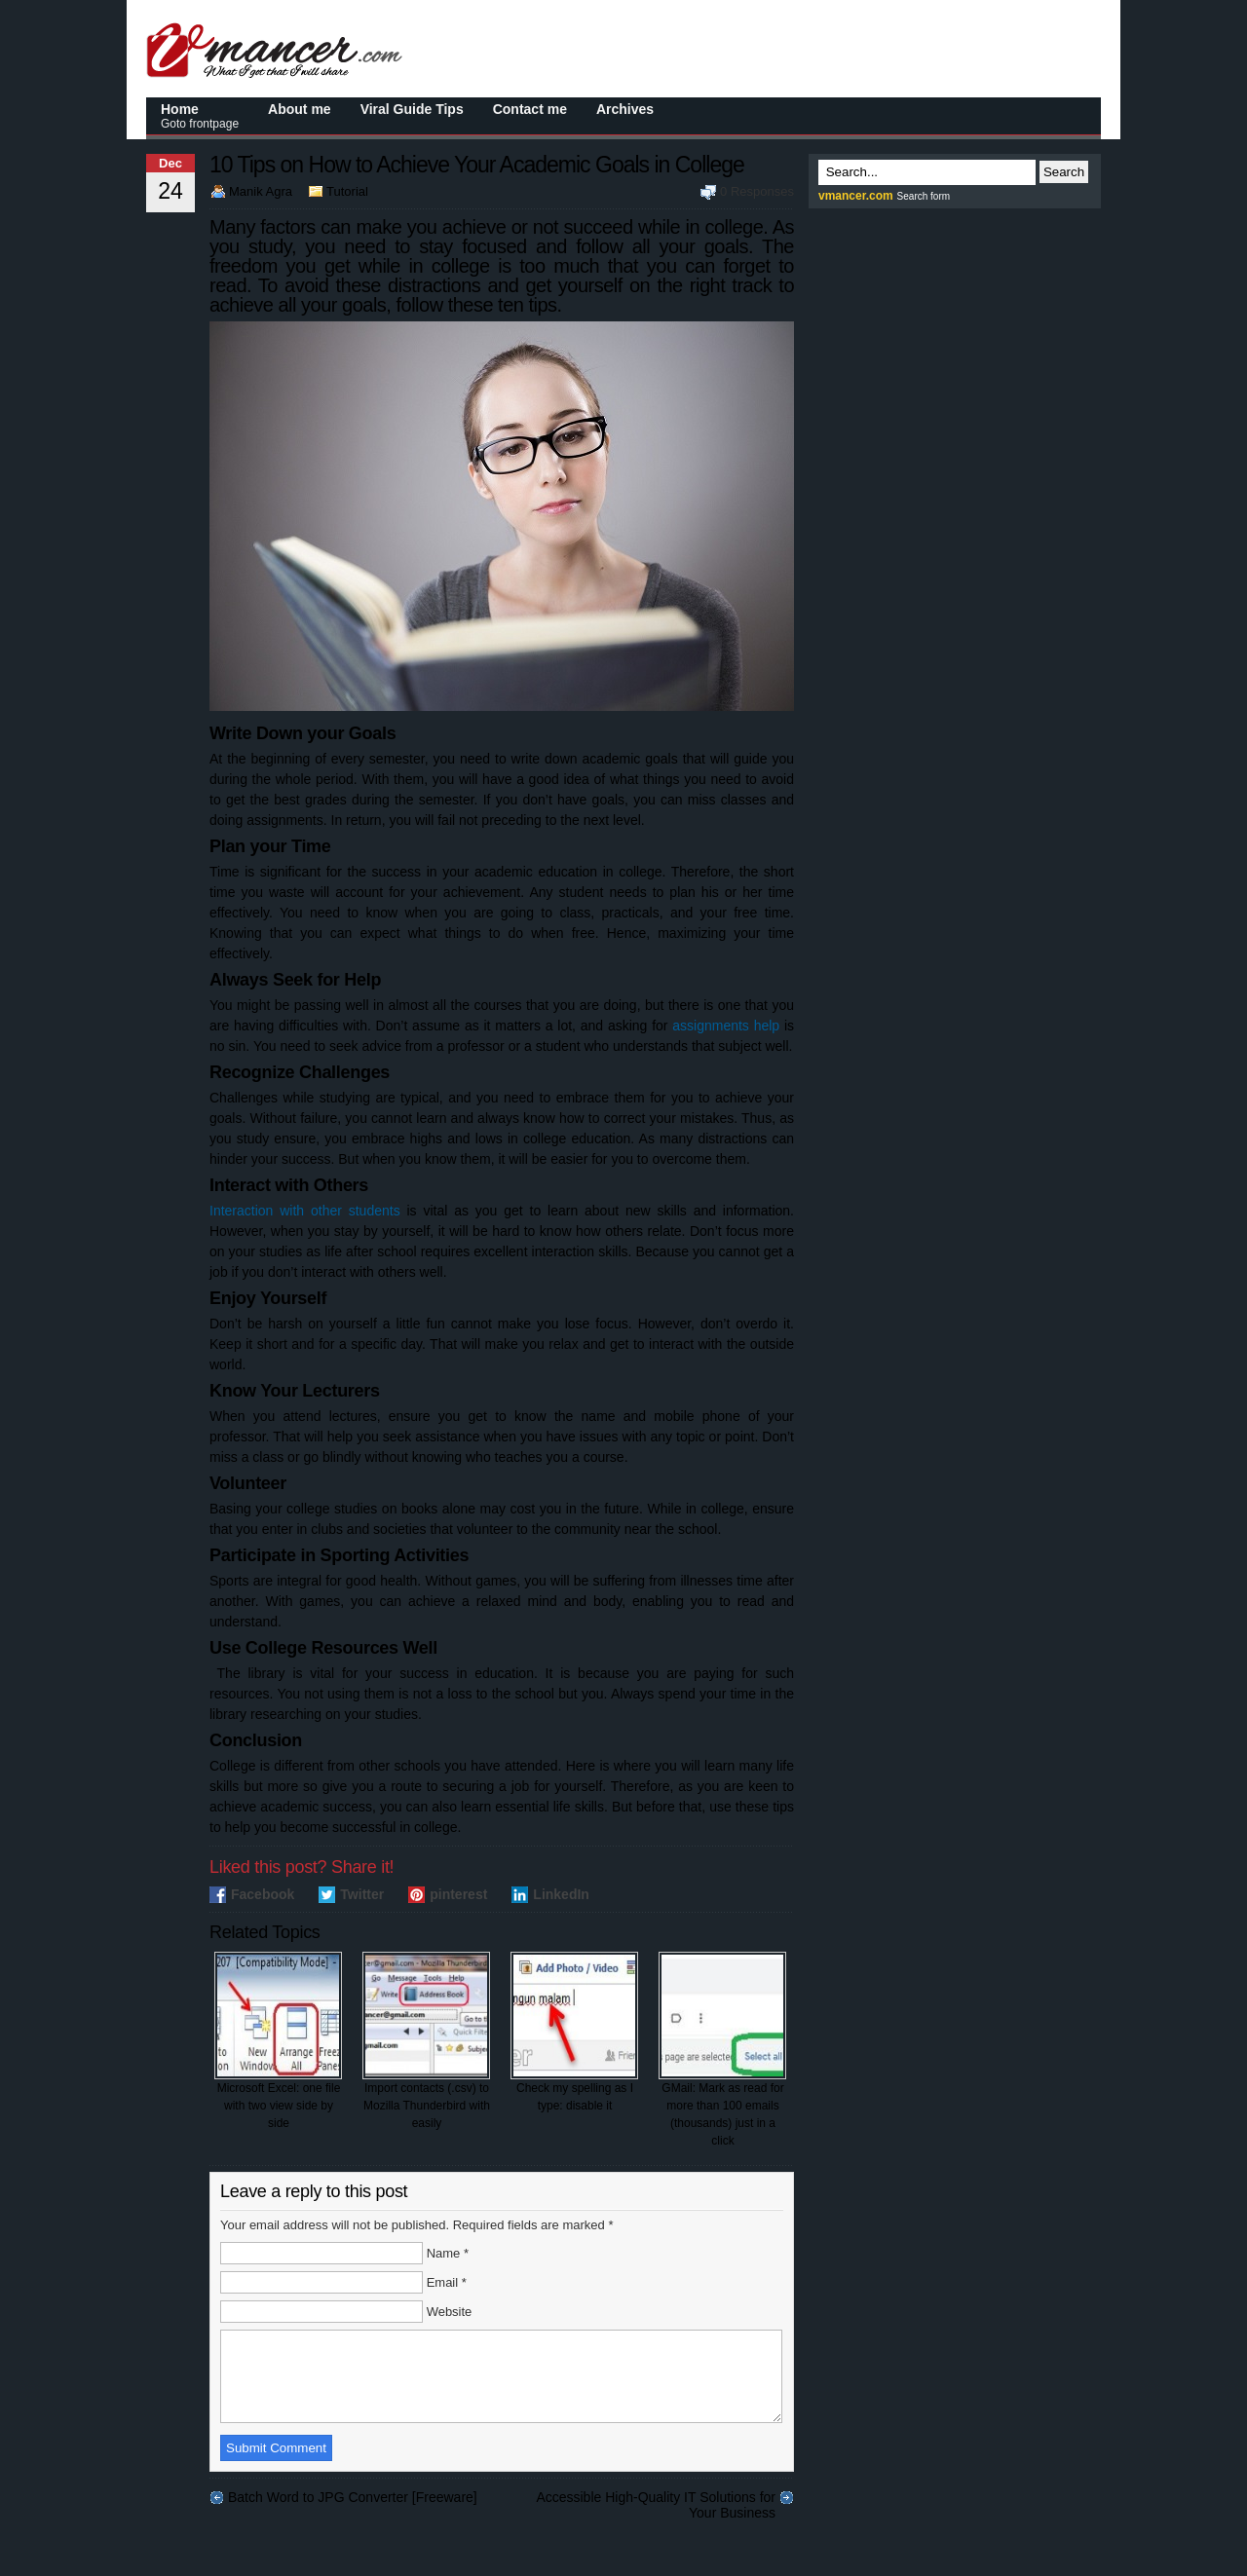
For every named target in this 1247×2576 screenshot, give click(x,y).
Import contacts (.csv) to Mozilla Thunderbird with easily (426, 2041)
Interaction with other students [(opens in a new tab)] (304, 1210)
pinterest (458, 1894)
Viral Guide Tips (412, 109)
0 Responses (757, 191)
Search (1063, 172)
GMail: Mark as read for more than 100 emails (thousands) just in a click (722, 2049)
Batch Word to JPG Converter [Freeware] (352, 2514)
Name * (448, 2253)
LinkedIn (561, 1894)
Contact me (530, 109)
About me (299, 109)
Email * (447, 2282)
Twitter (362, 1894)
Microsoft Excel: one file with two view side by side (278, 2041)
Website (449, 2311)
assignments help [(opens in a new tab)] (725, 1025)
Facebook (262, 1894)
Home (200, 116)
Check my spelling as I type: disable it (574, 2032)
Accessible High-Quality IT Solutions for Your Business (655, 2514)
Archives (625, 109)
